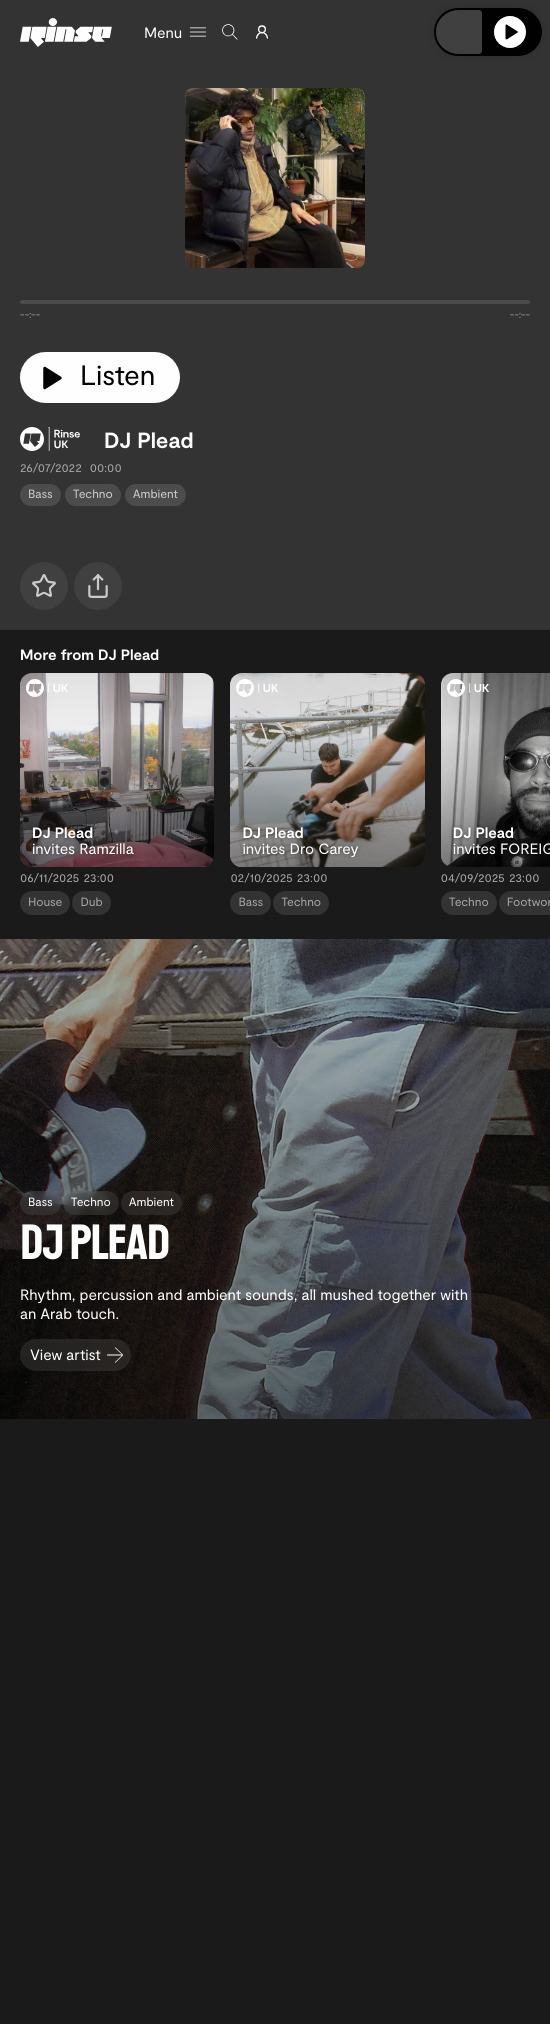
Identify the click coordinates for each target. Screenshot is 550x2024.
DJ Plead (149, 440)
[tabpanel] (275, 306)
